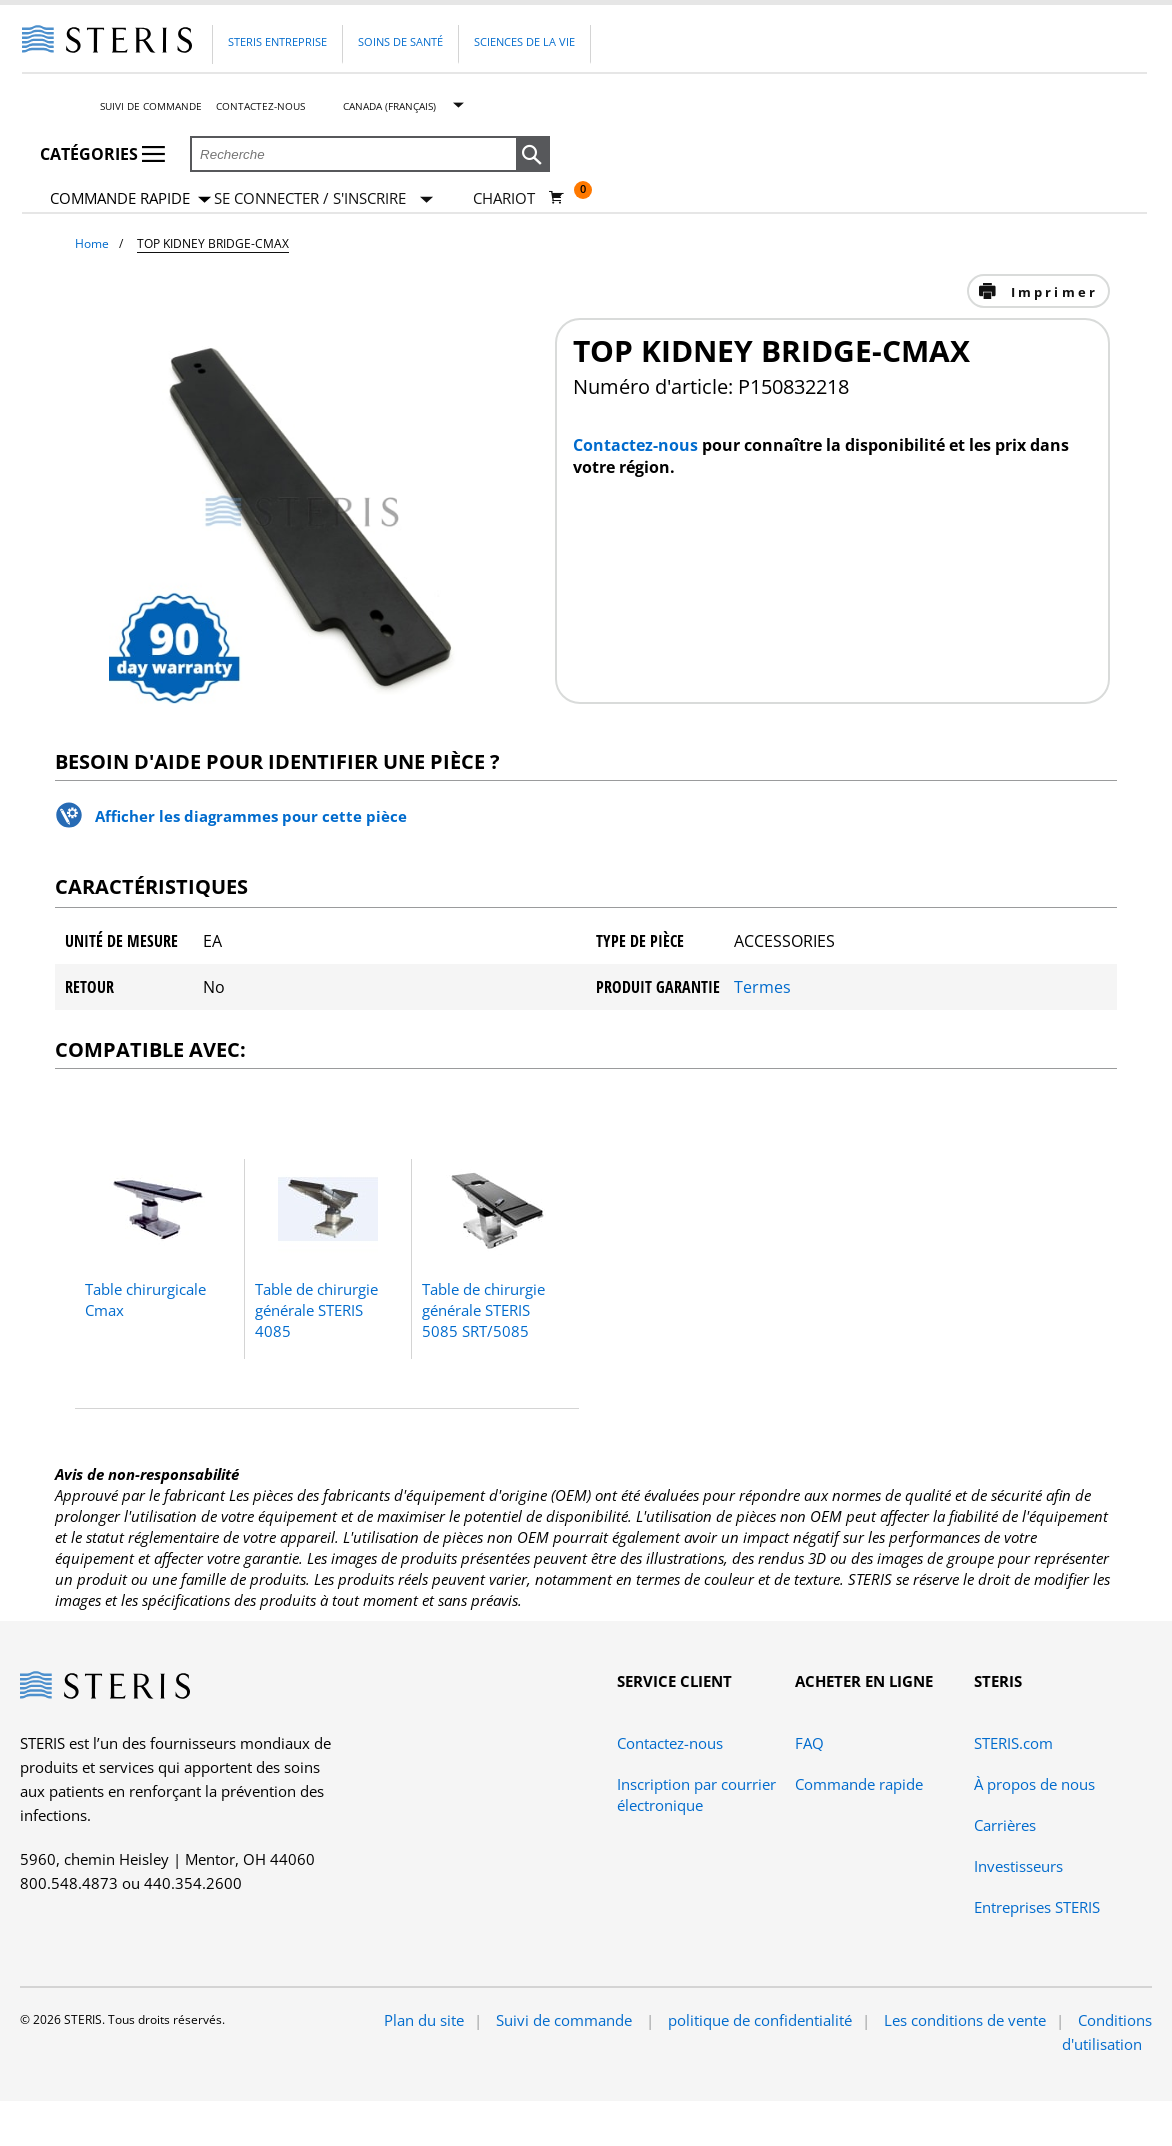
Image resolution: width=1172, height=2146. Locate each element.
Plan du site (424, 2020)
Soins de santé (400, 41)
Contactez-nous (260, 106)
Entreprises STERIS (1037, 1907)
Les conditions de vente (965, 2020)
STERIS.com (1013, 1743)
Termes (762, 987)
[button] (533, 155)
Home (92, 243)
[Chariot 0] (518, 198)
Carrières (1005, 1825)
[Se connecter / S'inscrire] (323, 198)
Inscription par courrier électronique (696, 1794)
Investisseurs (1018, 1866)
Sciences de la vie (524, 41)
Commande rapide (130, 199)
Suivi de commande (151, 106)
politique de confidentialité (760, 2020)
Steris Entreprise (277, 41)
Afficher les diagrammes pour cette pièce (251, 816)
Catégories (102, 154)
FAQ (809, 1743)
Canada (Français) (389, 106)
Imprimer (1051, 292)
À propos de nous (1034, 1784)
